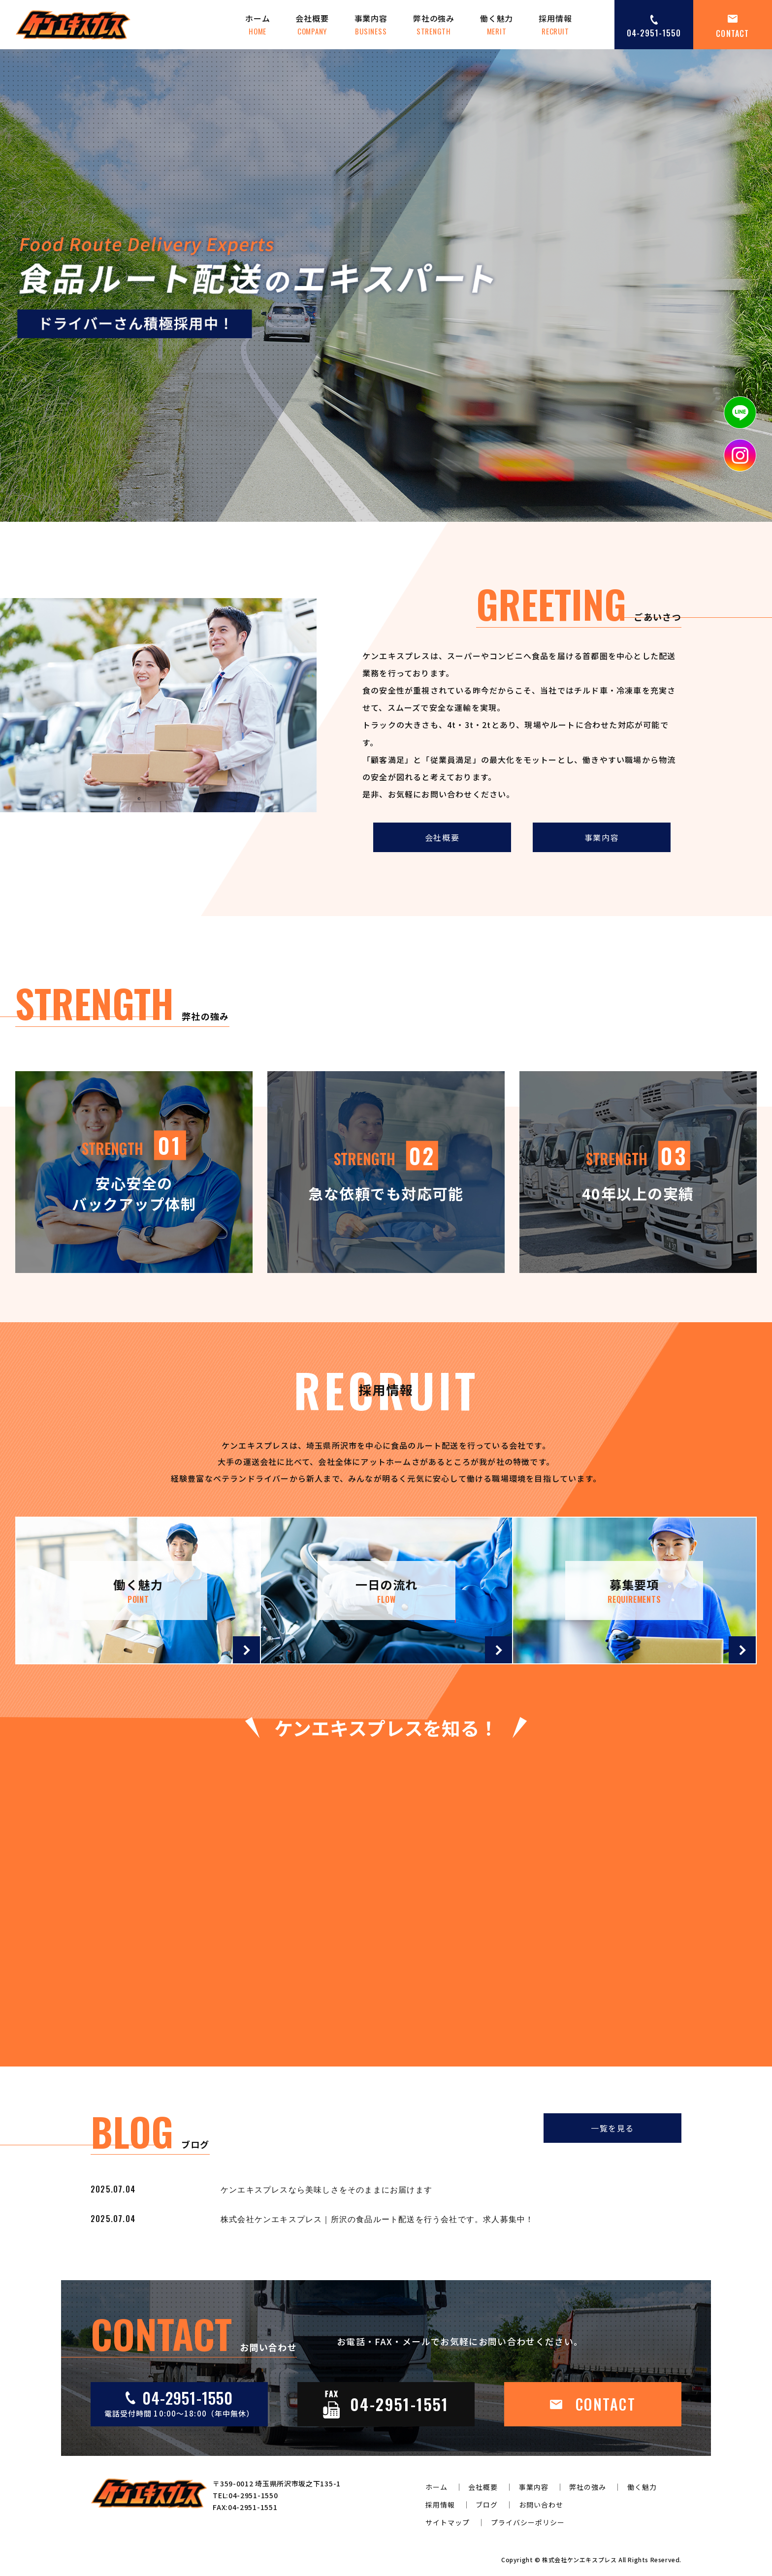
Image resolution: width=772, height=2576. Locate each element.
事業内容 (370, 24)
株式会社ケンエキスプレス (579, 2559)
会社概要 (311, 24)
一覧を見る (612, 2128)
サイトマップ (447, 2522)
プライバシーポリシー (528, 2522)
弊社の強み (433, 24)
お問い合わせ (541, 2505)
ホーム (257, 24)
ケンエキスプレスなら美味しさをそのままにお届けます (326, 2189)
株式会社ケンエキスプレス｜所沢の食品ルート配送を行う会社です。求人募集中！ (377, 2219)
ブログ (487, 2505)
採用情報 (555, 24)
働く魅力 (496, 24)
